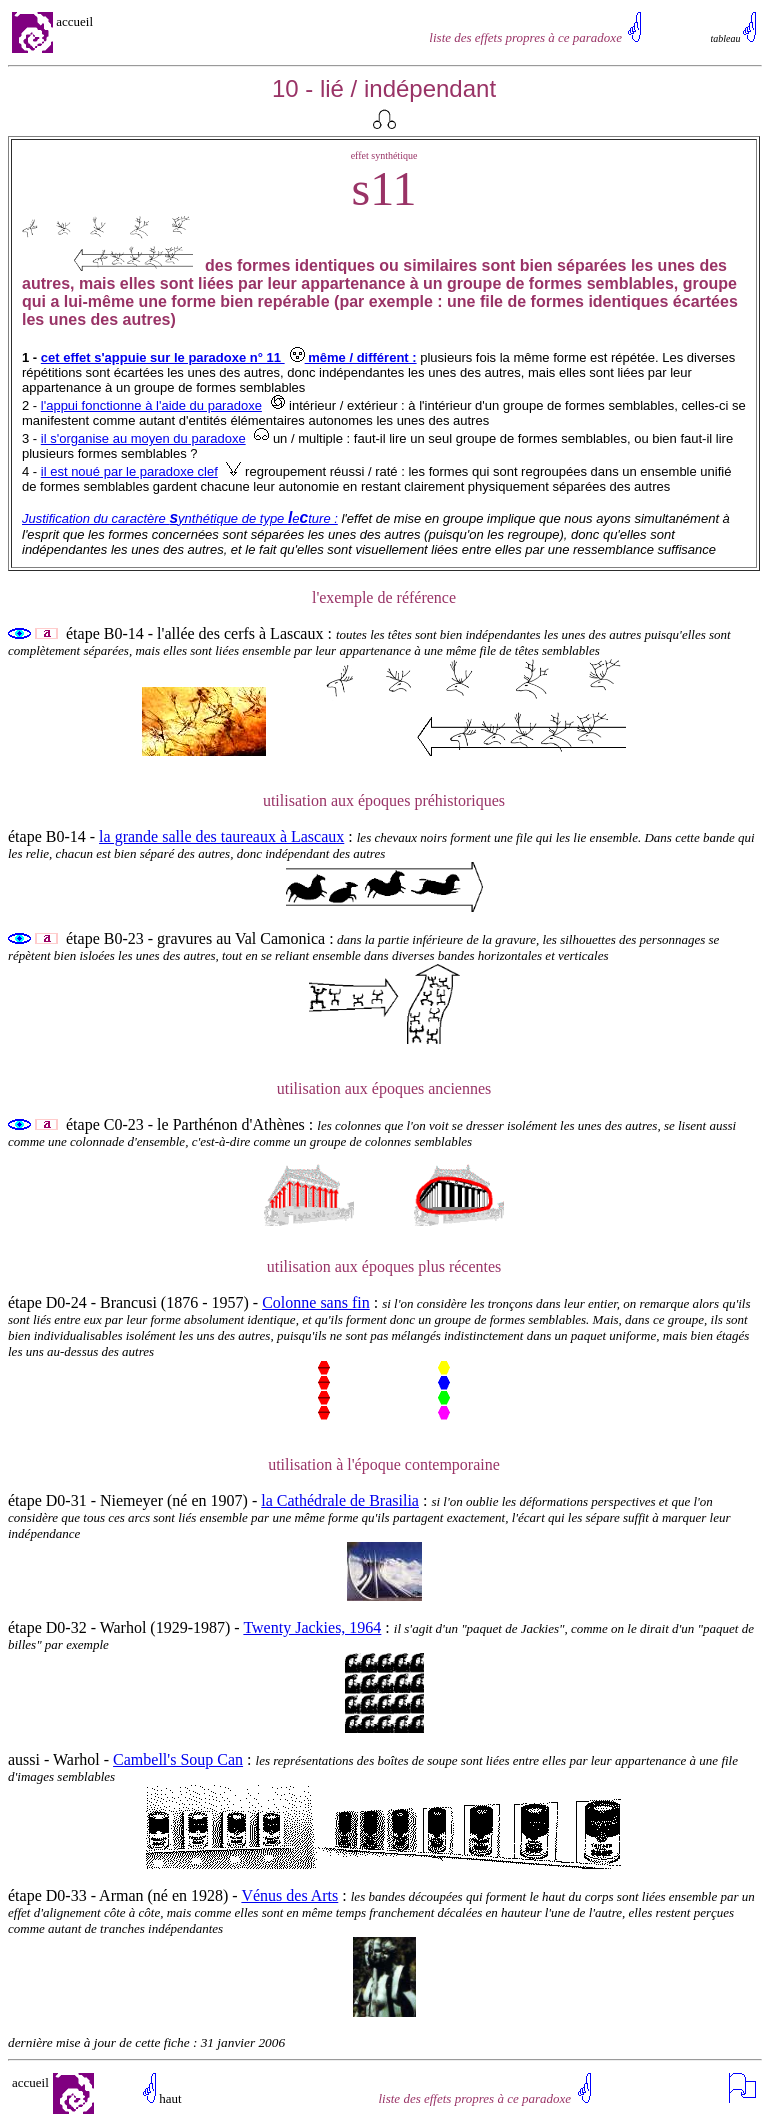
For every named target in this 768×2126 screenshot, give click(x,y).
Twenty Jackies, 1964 (312, 1627)
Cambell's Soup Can (178, 1759)
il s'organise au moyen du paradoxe (143, 438)
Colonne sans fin (316, 1302)
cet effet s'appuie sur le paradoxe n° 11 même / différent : (229, 357)
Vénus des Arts (289, 1895)
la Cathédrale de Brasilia (340, 1500)
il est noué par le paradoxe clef (129, 471)
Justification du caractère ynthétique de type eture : (180, 518)
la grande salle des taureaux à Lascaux (221, 836)
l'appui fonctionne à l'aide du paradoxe (151, 405)
